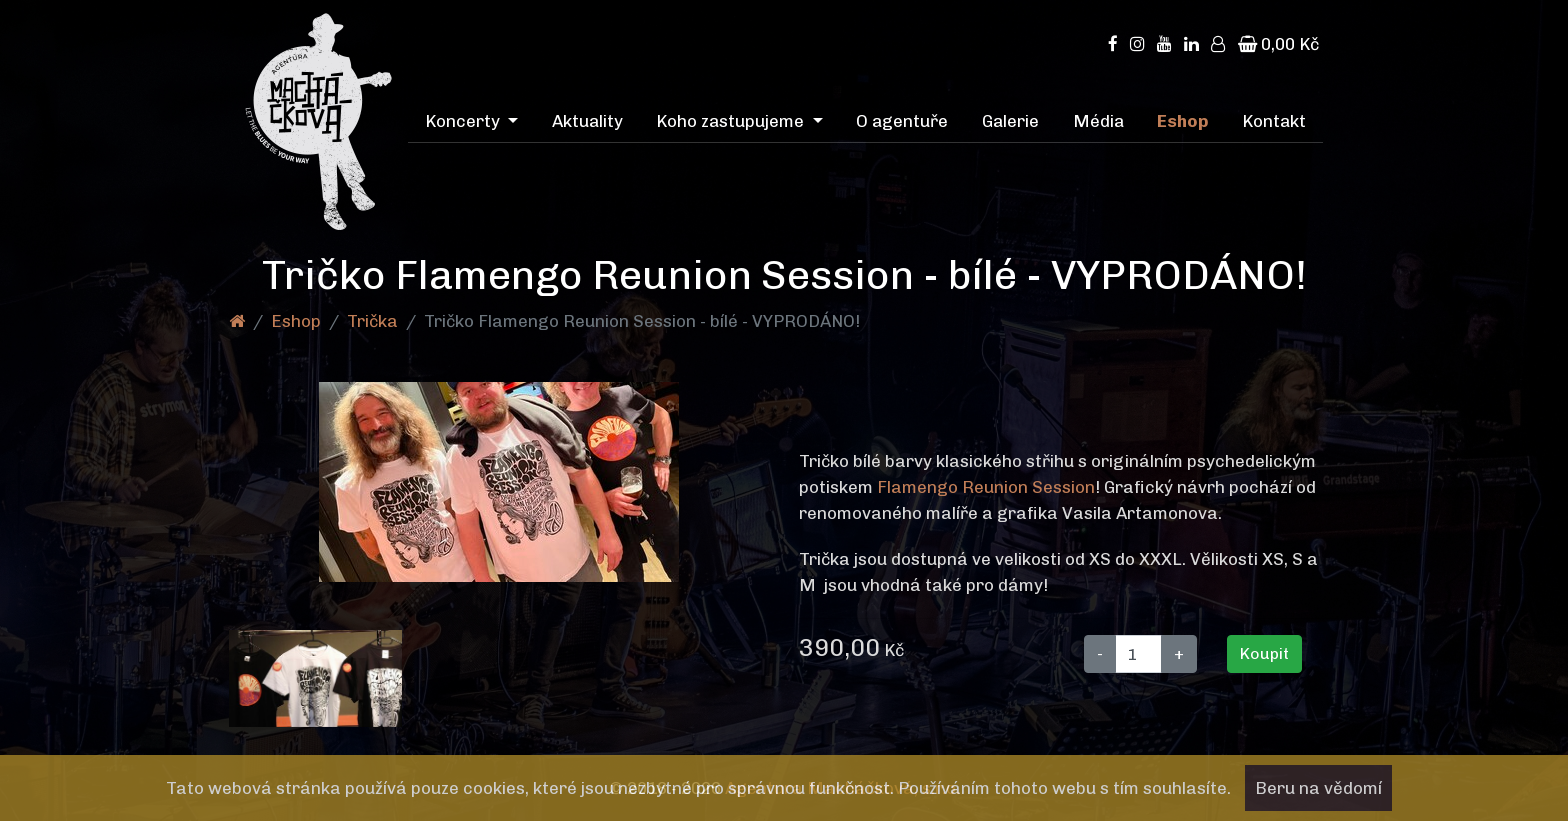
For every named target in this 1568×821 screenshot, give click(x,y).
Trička (372, 321)
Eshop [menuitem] (1182, 121)
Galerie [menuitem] (1010, 121)
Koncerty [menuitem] (464, 121)
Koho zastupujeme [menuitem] (732, 121)
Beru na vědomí (1318, 788)
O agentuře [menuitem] (902, 121)
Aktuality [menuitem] (587, 121)
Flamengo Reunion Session (986, 487)
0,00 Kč (1278, 44)
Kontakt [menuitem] (1274, 121)
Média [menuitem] (1098, 121)
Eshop (296, 321)
